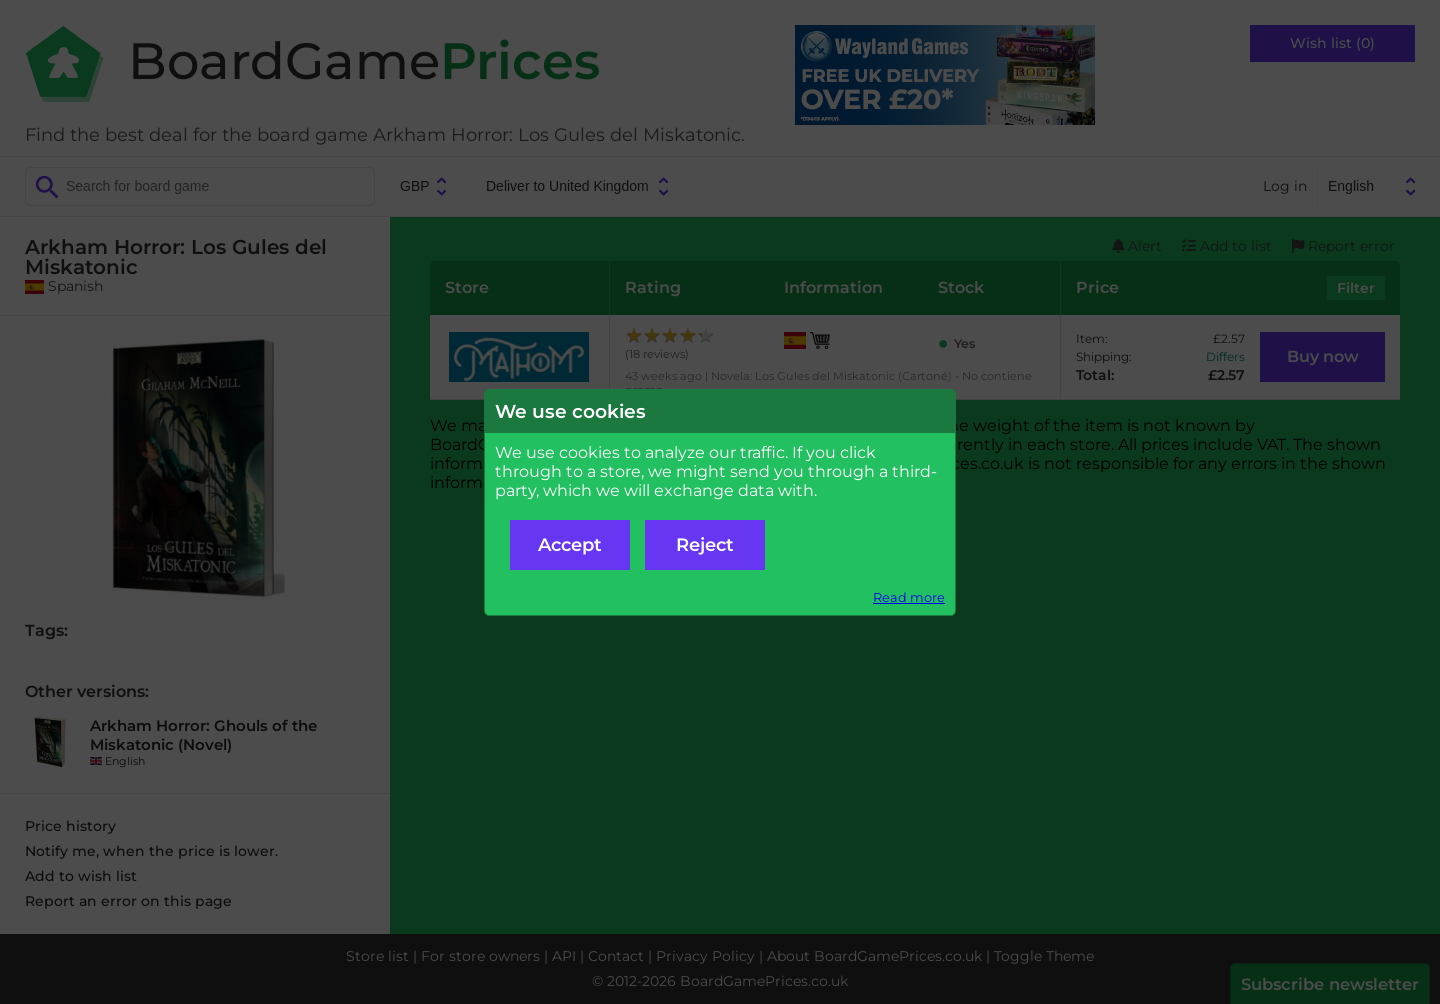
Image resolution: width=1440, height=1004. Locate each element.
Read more (909, 597)
